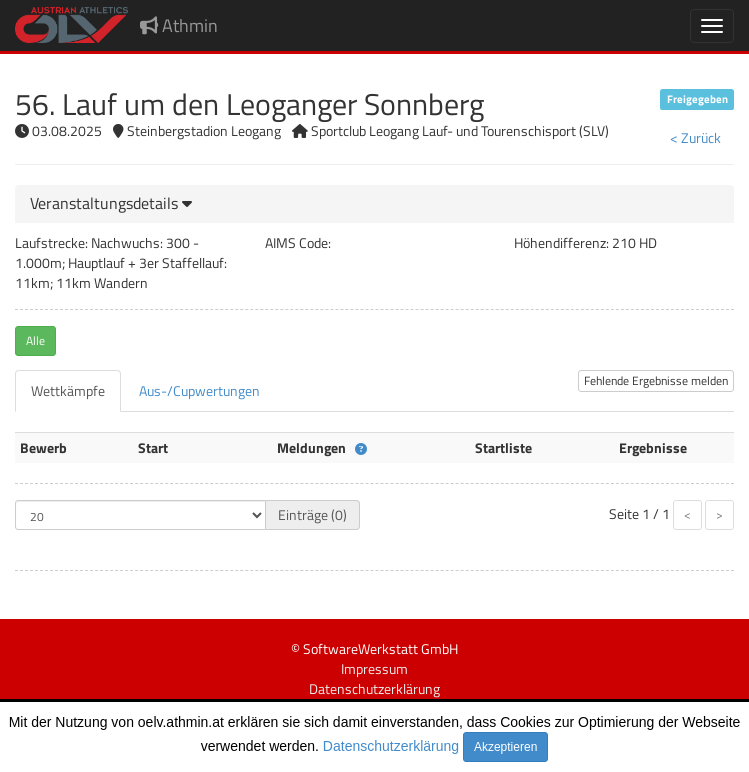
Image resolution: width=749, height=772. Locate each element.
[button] (111, 203)
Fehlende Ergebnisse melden (656, 380)
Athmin (179, 25)
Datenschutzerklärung (391, 746)
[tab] (374, 204)
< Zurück (695, 137)
